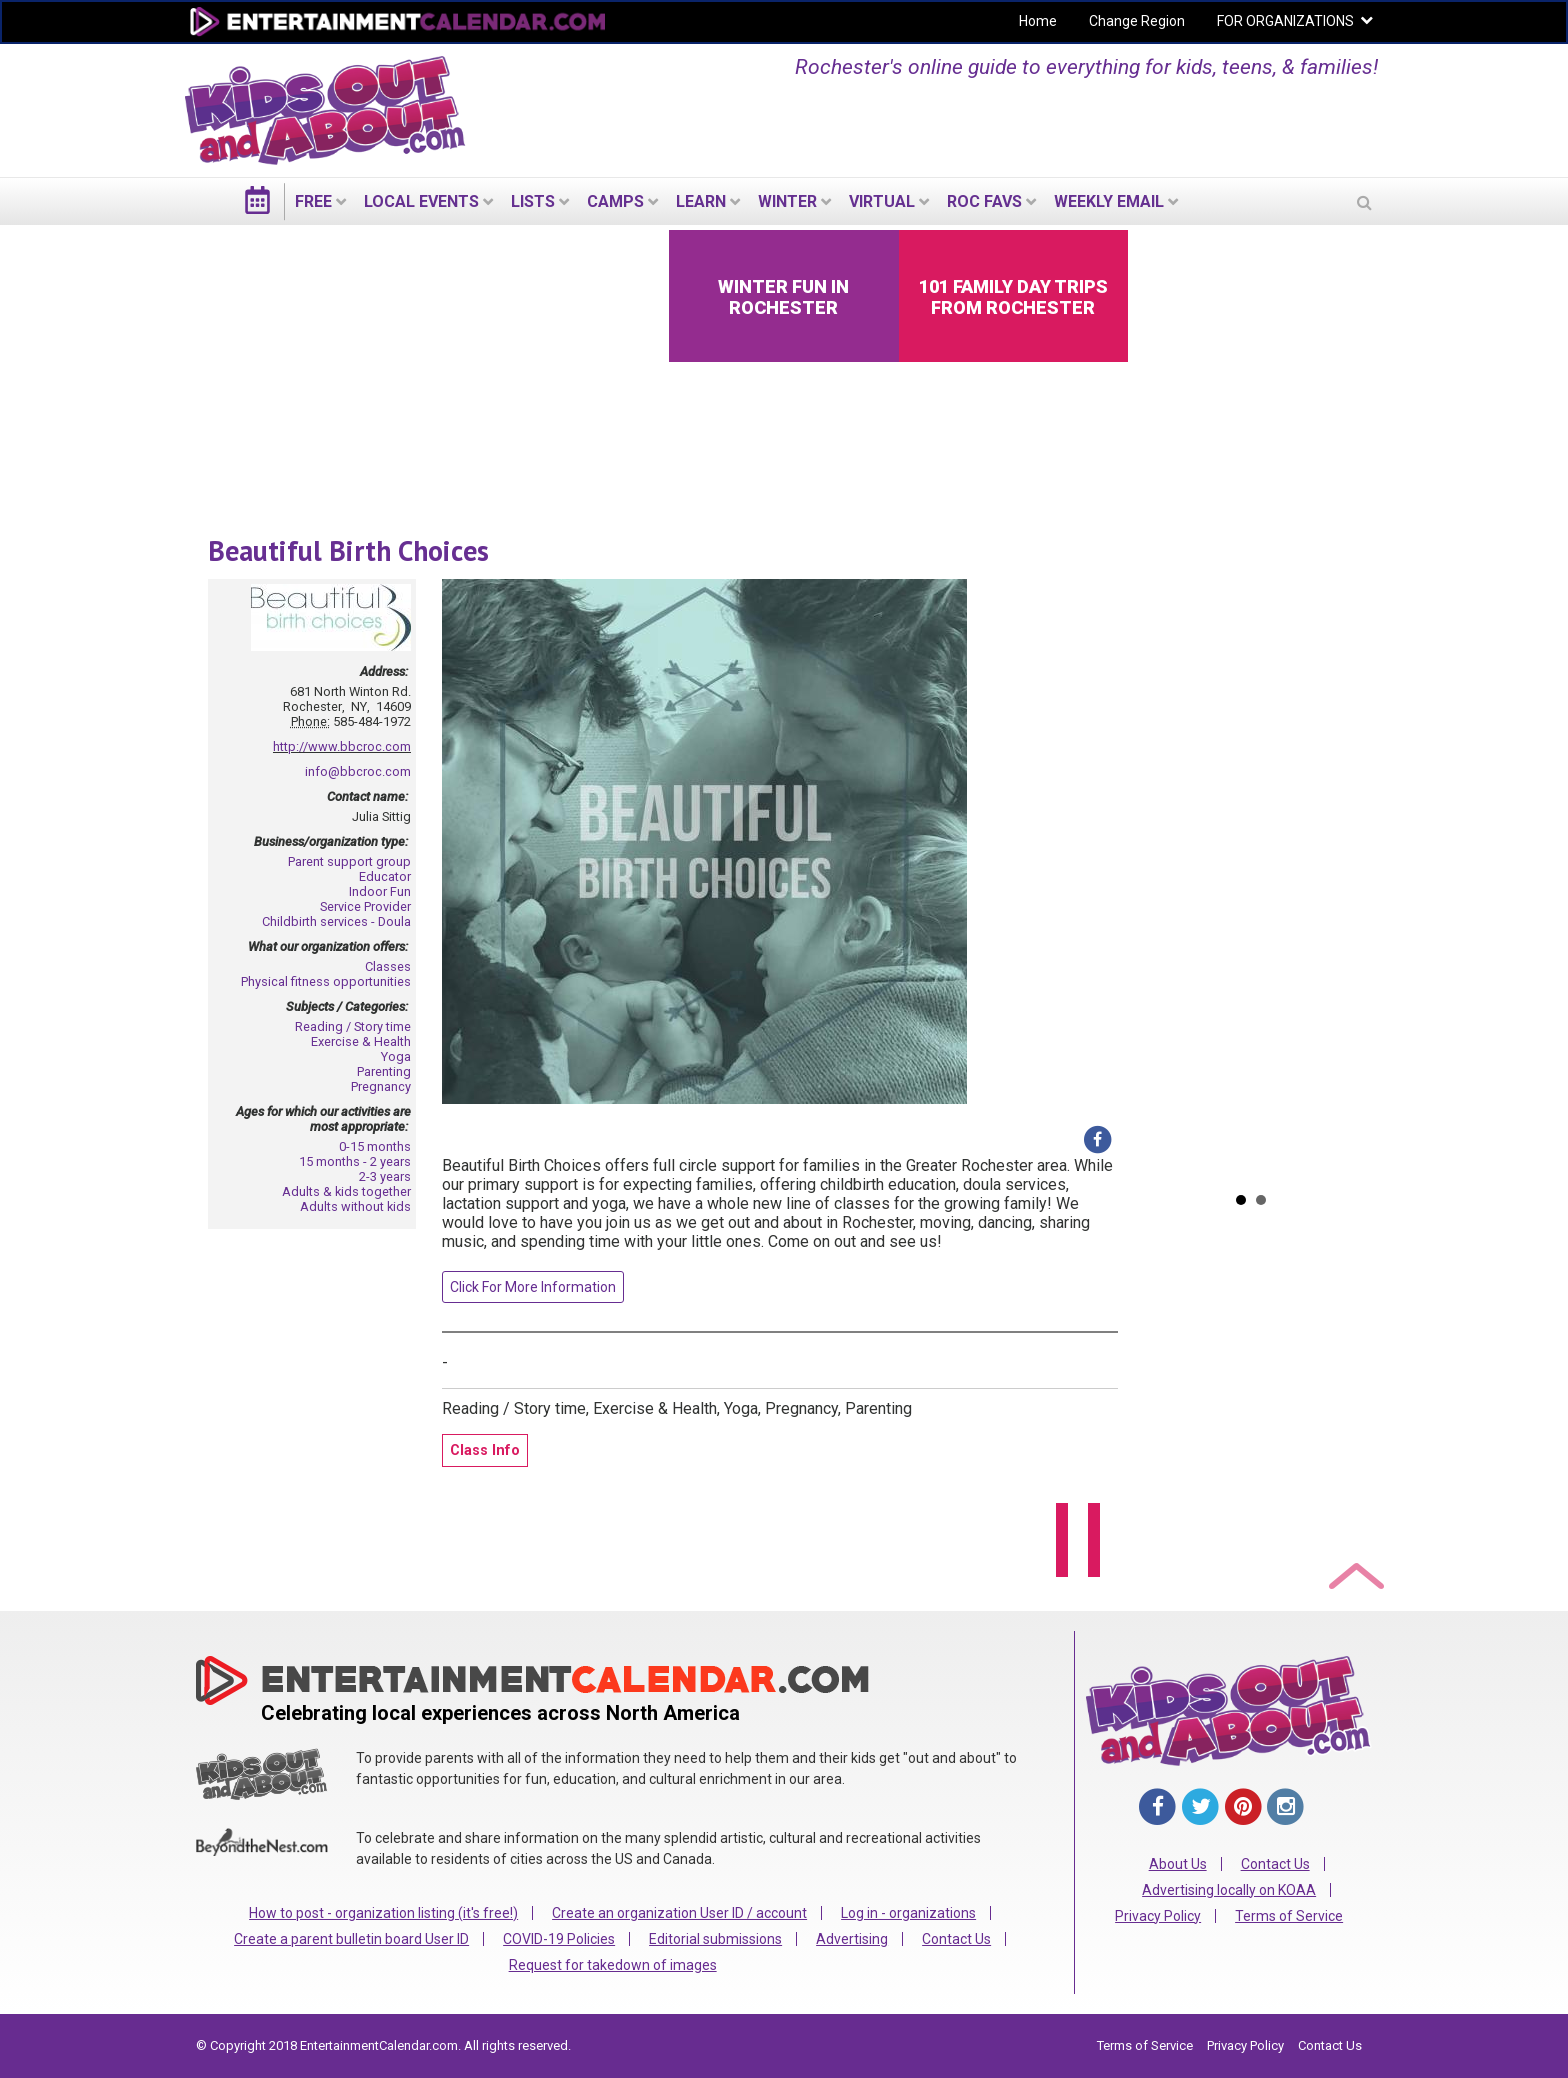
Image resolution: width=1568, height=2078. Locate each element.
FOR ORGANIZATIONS (1285, 21)
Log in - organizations (908, 1913)
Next (1345, 704)
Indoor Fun (380, 891)
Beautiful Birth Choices (348, 550)
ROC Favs (984, 201)
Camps (615, 201)
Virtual (882, 201)
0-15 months (375, 1146)
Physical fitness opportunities (326, 981)
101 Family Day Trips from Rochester (1013, 297)
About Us (1178, 1864)
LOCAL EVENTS (421, 201)
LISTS (533, 201)
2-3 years (385, 1176)
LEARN (701, 201)
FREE (313, 201)
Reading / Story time (353, 1026)
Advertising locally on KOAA (1229, 1890)
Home (1038, 21)
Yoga (396, 1056)
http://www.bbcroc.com (342, 746)
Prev (1157, 704)
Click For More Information (533, 1287)
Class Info (485, 1450)
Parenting (384, 1071)
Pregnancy (381, 1086)
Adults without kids (355, 1206)
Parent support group (349, 861)
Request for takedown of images (613, 1965)
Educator (385, 876)
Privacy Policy (1158, 1916)
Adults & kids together (346, 1191)
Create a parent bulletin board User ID (351, 1939)
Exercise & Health (361, 1041)
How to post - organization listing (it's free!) (383, 1913)
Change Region (1137, 21)
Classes (388, 966)
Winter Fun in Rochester (783, 297)
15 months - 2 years (355, 1161)
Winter (787, 201)
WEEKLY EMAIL (1109, 201)
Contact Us (956, 1939)
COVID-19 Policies (559, 1939)
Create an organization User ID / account (679, 1913)
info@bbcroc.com (358, 771)
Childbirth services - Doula (336, 921)
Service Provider (365, 906)
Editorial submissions (715, 1939)
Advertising (852, 1939)
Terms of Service (1289, 1916)
